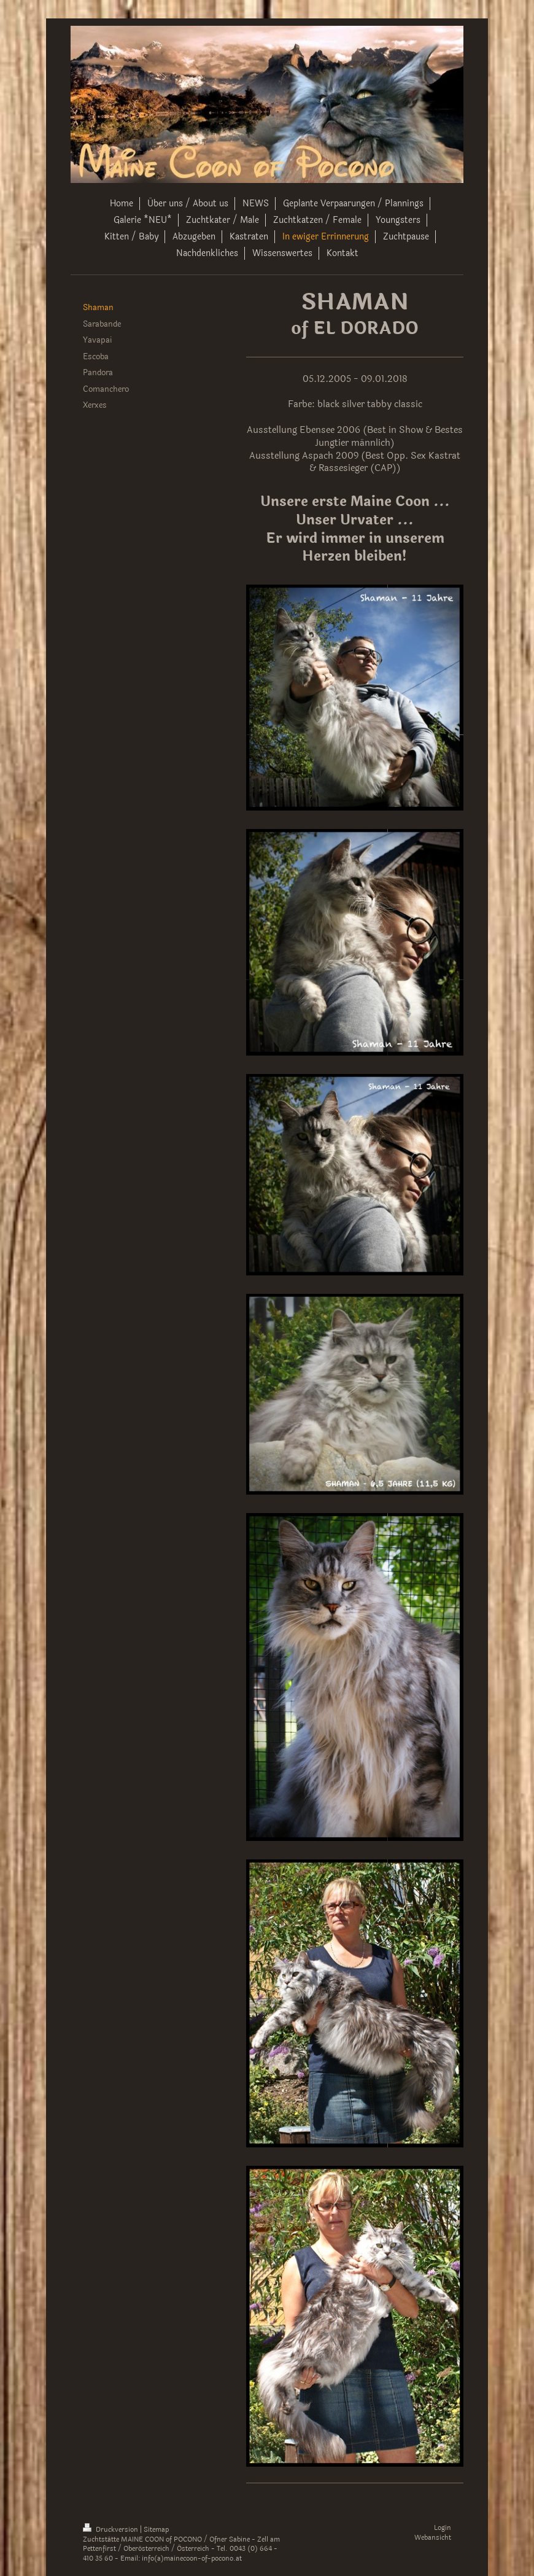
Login (442, 2528)
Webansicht (432, 2537)
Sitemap (156, 2529)
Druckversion (111, 2529)
